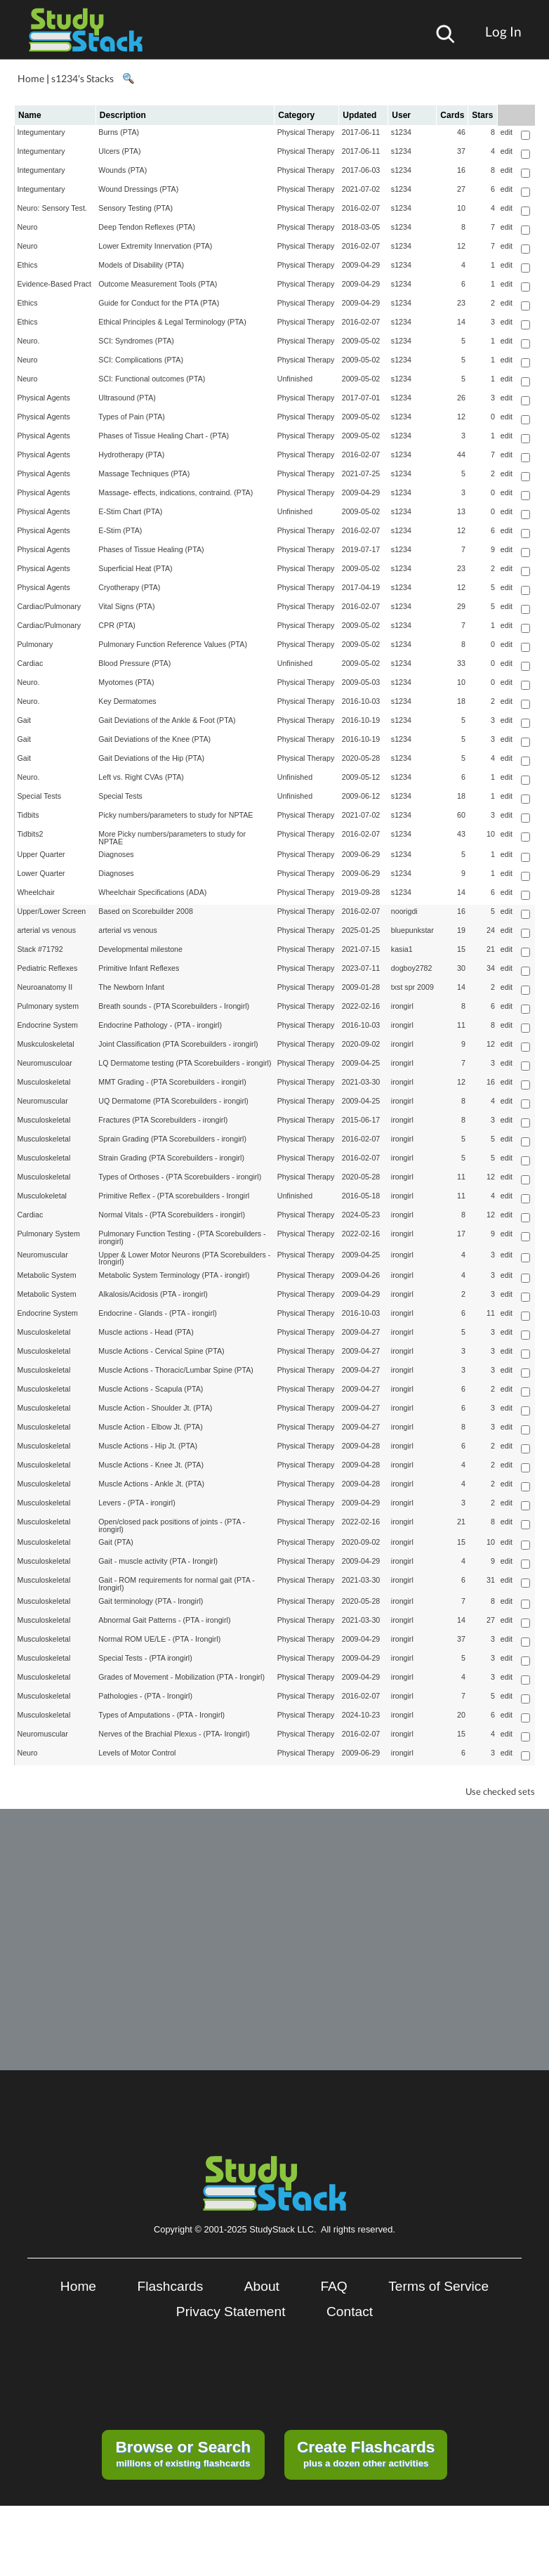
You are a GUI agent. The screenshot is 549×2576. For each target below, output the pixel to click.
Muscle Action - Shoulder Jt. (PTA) (155, 1408)
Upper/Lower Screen (52, 911)
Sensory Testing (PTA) (135, 208)
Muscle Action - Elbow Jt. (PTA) (150, 1427)
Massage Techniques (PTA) (144, 473)
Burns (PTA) (118, 132)
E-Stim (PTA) (120, 530)
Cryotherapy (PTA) (129, 587)
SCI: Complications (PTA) (140, 359)
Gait (25, 720)
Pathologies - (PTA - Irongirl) (145, 1696)
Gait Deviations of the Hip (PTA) (151, 758)
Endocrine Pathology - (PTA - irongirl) (160, 1025)
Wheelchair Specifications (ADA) (152, 892)
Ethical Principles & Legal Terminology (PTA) (172, 322)
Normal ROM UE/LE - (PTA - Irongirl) (159, 1639)
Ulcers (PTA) (119, 151)
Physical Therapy (306, 132)
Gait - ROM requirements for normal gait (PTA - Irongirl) (176, 1584)
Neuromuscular (43, 1101)
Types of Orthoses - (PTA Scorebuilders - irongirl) (179, 1176)
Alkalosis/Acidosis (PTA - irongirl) (153, 1294)
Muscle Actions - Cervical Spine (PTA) (161, 1351)
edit (506, 132)
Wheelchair (36, 892)
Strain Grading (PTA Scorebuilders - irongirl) (171, 1157)
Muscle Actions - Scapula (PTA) (150, 1389)
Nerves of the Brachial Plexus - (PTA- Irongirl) (173, 1734)
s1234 (401, 132)
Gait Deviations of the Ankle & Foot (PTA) (166, 720)
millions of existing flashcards (183, 2453)
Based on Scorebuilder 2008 (145, 911)
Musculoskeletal (44, 1082)
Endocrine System (48, 1025)
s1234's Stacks (82, 78)
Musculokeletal (42, 1195)
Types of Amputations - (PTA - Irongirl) (161, 1715)
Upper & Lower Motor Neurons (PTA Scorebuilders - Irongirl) (184, 1258)
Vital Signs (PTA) (126, 606)
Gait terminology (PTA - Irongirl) (150, 1601)
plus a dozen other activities (366, 2453)
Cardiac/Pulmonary (49, 606)
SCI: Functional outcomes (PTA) (151, 378)
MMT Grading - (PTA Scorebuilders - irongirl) (172, 1082)
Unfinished (294, 378)
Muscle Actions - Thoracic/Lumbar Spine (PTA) (175, 1370)
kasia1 (402, 949)
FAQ (333, 2286)
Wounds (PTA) (122, 170)
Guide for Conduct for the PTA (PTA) (158, 303)
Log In (503, 31)
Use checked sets (500, 1791)
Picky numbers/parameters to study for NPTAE (175, 815)
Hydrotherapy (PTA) (131, 454)
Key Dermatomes (127, 701)
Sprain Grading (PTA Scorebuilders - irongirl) (172, 1139)
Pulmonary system (48, 1006)
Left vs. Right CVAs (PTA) (141, 777)
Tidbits (28, 815)
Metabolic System (47, 1275)
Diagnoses (115, 854)
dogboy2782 (411, 968)
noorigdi (404, 911)
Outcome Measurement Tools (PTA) (157, 284)
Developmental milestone (140, 949)
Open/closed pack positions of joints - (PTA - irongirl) (171, 1525)
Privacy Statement (231, 2311)
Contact (349, 2311)
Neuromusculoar (45, 1063)
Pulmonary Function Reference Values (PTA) (172, 644)
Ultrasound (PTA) (127, 397)
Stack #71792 (40, 949)
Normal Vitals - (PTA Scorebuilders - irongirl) (171, 1214)
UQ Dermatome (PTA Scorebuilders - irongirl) (173, 1101)
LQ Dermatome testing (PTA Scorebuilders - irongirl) (184, 1063)
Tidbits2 (31, 834)
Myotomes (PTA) (126, 682)
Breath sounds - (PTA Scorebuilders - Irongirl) (173, 1006)
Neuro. (29, 340)
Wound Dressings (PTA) (138, 189)
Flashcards (171, 2286)
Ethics (28, 265)
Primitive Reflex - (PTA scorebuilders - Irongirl (173, 1195)
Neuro (28, 227)
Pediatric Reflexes (48, 968)
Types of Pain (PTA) (131, 416)
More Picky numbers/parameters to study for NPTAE (172, 838)
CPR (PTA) (116, 625)
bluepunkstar (412, 930)
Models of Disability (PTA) (141, 265)
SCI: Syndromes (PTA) (136, 340)
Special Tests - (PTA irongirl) (145, 1658)
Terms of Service (438, 2286)
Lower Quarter (41, 873)
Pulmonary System (49, 1233)
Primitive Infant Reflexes (138, 968)
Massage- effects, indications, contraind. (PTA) (175, 492)
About (261, 2286)
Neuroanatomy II (45, 987)
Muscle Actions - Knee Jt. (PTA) (151, 1464)
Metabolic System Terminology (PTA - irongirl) (173, 1275)
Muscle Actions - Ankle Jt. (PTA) (151, 1483)
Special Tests (40, 796)
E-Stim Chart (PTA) (130, 511)
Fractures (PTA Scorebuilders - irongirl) (162, 1120)
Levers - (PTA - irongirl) (136, 1502)
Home (31, 78)
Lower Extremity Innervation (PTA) (155, 246)
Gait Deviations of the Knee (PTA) (154, 739)
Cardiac (31, 663)
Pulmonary (35, 644)
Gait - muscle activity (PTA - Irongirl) (158, 1561)
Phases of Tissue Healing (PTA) (151, 549)
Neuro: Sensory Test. (52, 208)
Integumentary (41, 132)
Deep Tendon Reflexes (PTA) (146, 227)
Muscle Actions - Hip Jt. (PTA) (147, 1445)
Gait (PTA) (115, 1542)
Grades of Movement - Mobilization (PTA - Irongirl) (181, 1677)
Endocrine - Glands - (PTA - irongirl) (157, 1313)
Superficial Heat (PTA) (135, 568)
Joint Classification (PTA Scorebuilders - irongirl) (178, 1044)
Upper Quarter (41, 854)
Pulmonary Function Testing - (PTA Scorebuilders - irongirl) (181, 1237)
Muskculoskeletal (46, 1044)
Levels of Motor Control (137, 1752)
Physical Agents (44, 397)
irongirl (402, 1006)
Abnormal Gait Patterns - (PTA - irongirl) (164, 1620)
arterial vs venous (47, 930)
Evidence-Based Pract (54, 284)
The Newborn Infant (131, 987)
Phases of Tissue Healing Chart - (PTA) (163, 435)
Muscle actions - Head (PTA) (145, 1332)
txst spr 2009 (412, 987)
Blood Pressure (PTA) (134, 663)
